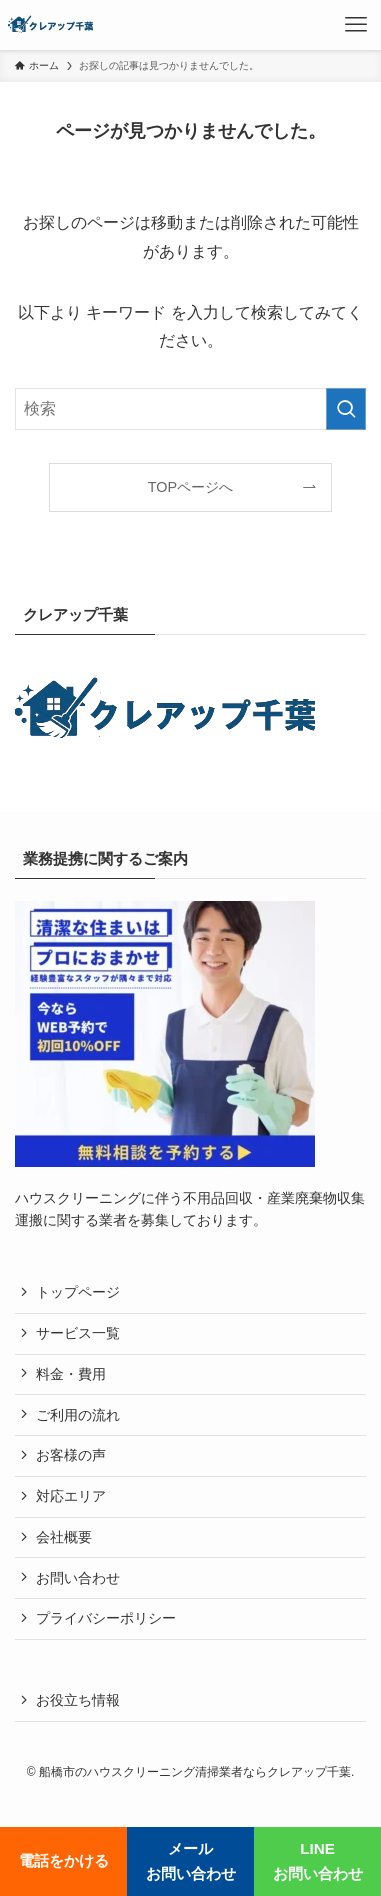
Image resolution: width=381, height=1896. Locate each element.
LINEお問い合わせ (318, 1860)
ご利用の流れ (78, 1415)
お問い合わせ (78, 1578)
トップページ (78, 1292)
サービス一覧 (78, 1333)
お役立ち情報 (78, 1700)
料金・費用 (71, 1374)
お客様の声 (71, 1455)
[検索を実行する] (346, 409)
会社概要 (64, 1537)
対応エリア (71, 1496)
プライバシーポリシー (106, 1618)
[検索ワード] (190, 409)
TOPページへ (190, 487)
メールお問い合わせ (191, 1860)
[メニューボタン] (356, 25)
